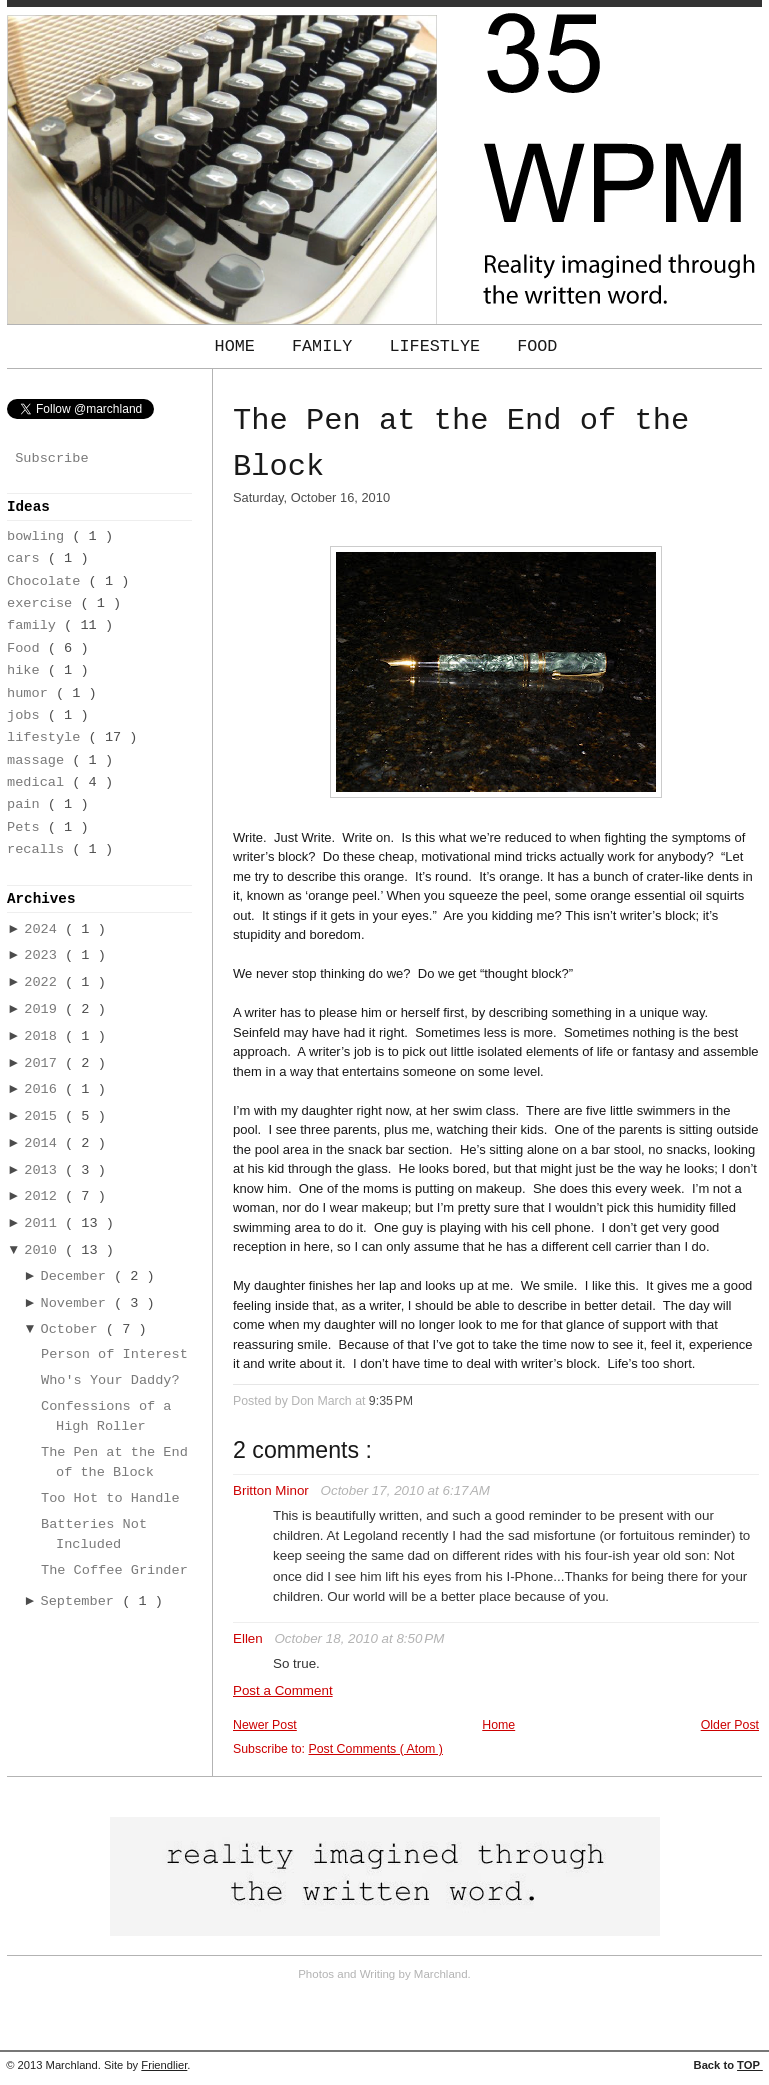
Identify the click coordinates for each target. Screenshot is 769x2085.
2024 (44, 929)
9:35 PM (391, 1401)
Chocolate (48, 581)
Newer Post (265, 1725)
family (35, 625)
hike (27, 670)
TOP (750, 2065)
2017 (44, 1063)
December (77, 1276)
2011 (44, 1223)
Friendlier (164, 2065)
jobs (27, 715)
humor (31, 693)
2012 (44, 1196)
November (77, 1303)
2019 (44, 1009)
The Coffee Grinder (114, 1570)
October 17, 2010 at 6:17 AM (405, 1490)
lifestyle (48, 737)
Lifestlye (439, 346)
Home (240, 346)
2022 (44, 982)
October (73, 1329)
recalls (39, 849)
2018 (44, 1036)
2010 (44, 1250)
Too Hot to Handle (110, 1498)
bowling (39, 536)
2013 (44, 1170)
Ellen (249, 1638)
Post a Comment (283, 1690)
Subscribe (51, 458)
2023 (44, 955)
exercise (43, 603)
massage (39, 760)
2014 (44, 1143)
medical (39, 782)
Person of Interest (114, 1354)
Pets (27, 827)
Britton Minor (273, 1490)
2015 (44, 1116)
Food (537, 346)
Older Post (730, 1725)
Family (327, 346)
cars (27, 558)
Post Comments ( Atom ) (375, 1749)
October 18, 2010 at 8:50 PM (359, 1638)
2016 (44, 1089)
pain (27, 804)
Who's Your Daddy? (110, 1380)
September (82, 1601)
